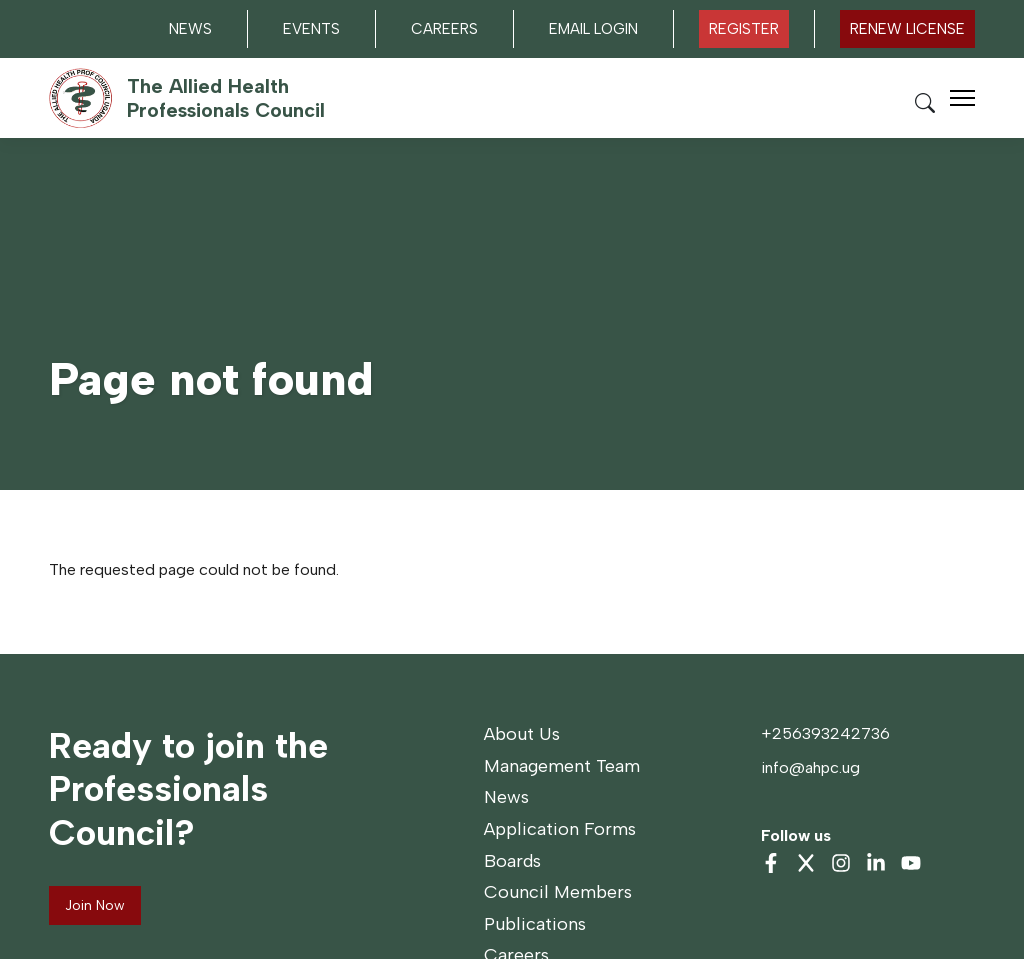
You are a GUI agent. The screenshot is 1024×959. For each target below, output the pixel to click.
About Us (522, 734)
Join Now (95, 905)
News (190, 29)
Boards (512, 861)
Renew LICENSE (907, 29)
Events (311, 29)
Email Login (593, 29)
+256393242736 (825, 733)
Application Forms (560, 829)
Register (744, 29)
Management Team (562, 766)
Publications (535, 924)
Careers (444, 29)
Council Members (558, 892)
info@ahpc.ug (810, 767)
